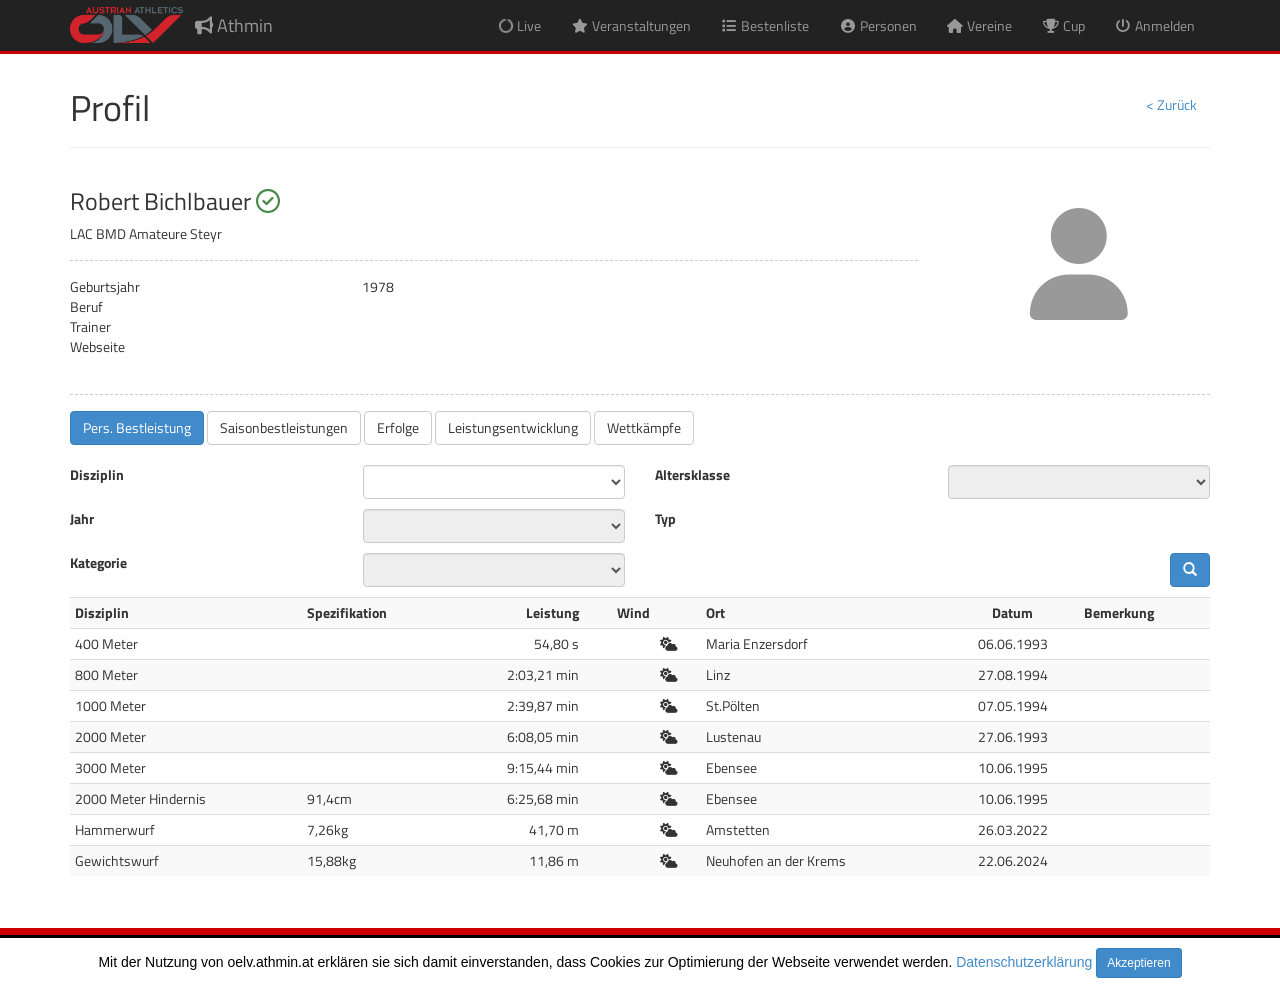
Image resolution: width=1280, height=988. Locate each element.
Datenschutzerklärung (1024, 962)
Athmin (234, 25)
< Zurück (1171, 104)
